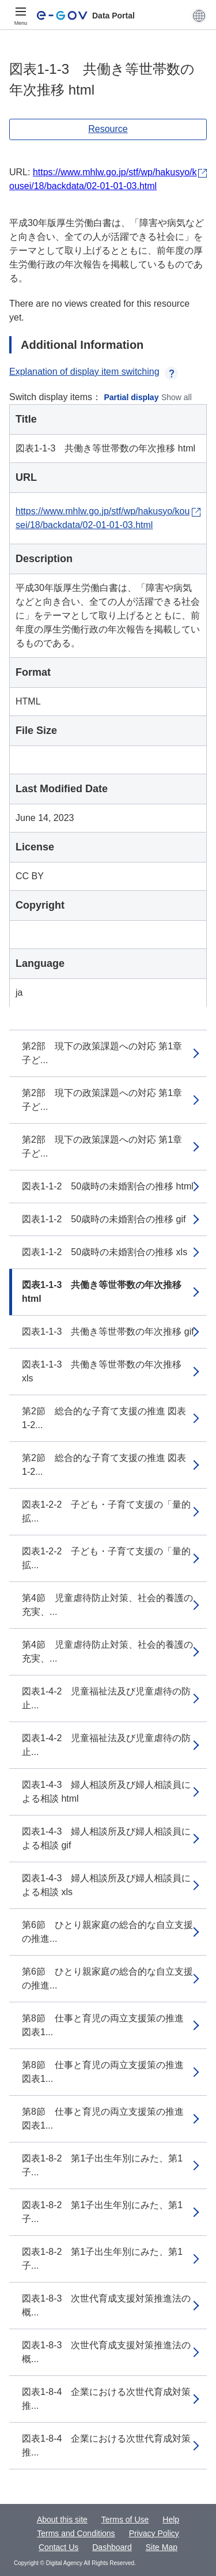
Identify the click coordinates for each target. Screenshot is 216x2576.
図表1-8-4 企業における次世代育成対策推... (106, 2399)
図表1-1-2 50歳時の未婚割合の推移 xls (104, 1252)
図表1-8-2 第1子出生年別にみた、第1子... (102, 2165)
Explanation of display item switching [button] (93, 371)
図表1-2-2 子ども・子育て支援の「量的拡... (106, 1511)
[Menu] (20, 15)
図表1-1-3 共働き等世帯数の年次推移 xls (101, 1371)
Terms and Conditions (76, 2533)
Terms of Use (125, 2519)
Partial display (131, 397)
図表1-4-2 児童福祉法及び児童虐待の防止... (106, 1698)
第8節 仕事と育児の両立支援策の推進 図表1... (103, 2025)
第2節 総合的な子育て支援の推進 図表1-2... (104, 1418)
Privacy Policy (154, 2533)
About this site (62, 2519)
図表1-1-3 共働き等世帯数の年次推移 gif (108, 1331)
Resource (107, 129)
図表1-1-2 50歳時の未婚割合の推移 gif (104, 1219)
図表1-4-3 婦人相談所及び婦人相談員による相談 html (106, 1791)
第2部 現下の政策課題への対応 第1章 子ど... (106, 1053)
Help (170, 2519)
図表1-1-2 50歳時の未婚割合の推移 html (108, 1186)
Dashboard (112, 2547)
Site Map (161, 2547)
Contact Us (58, 2547)
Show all (176, 397)
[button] (199, 15)
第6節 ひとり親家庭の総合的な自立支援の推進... (107, 1932)
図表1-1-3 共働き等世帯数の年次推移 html (101, 1292)
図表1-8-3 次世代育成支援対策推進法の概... (106, 2305)
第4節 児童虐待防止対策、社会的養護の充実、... (107, 1605)
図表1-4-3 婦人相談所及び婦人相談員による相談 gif (106, 1838)
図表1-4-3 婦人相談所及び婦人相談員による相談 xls (106, 1885)
